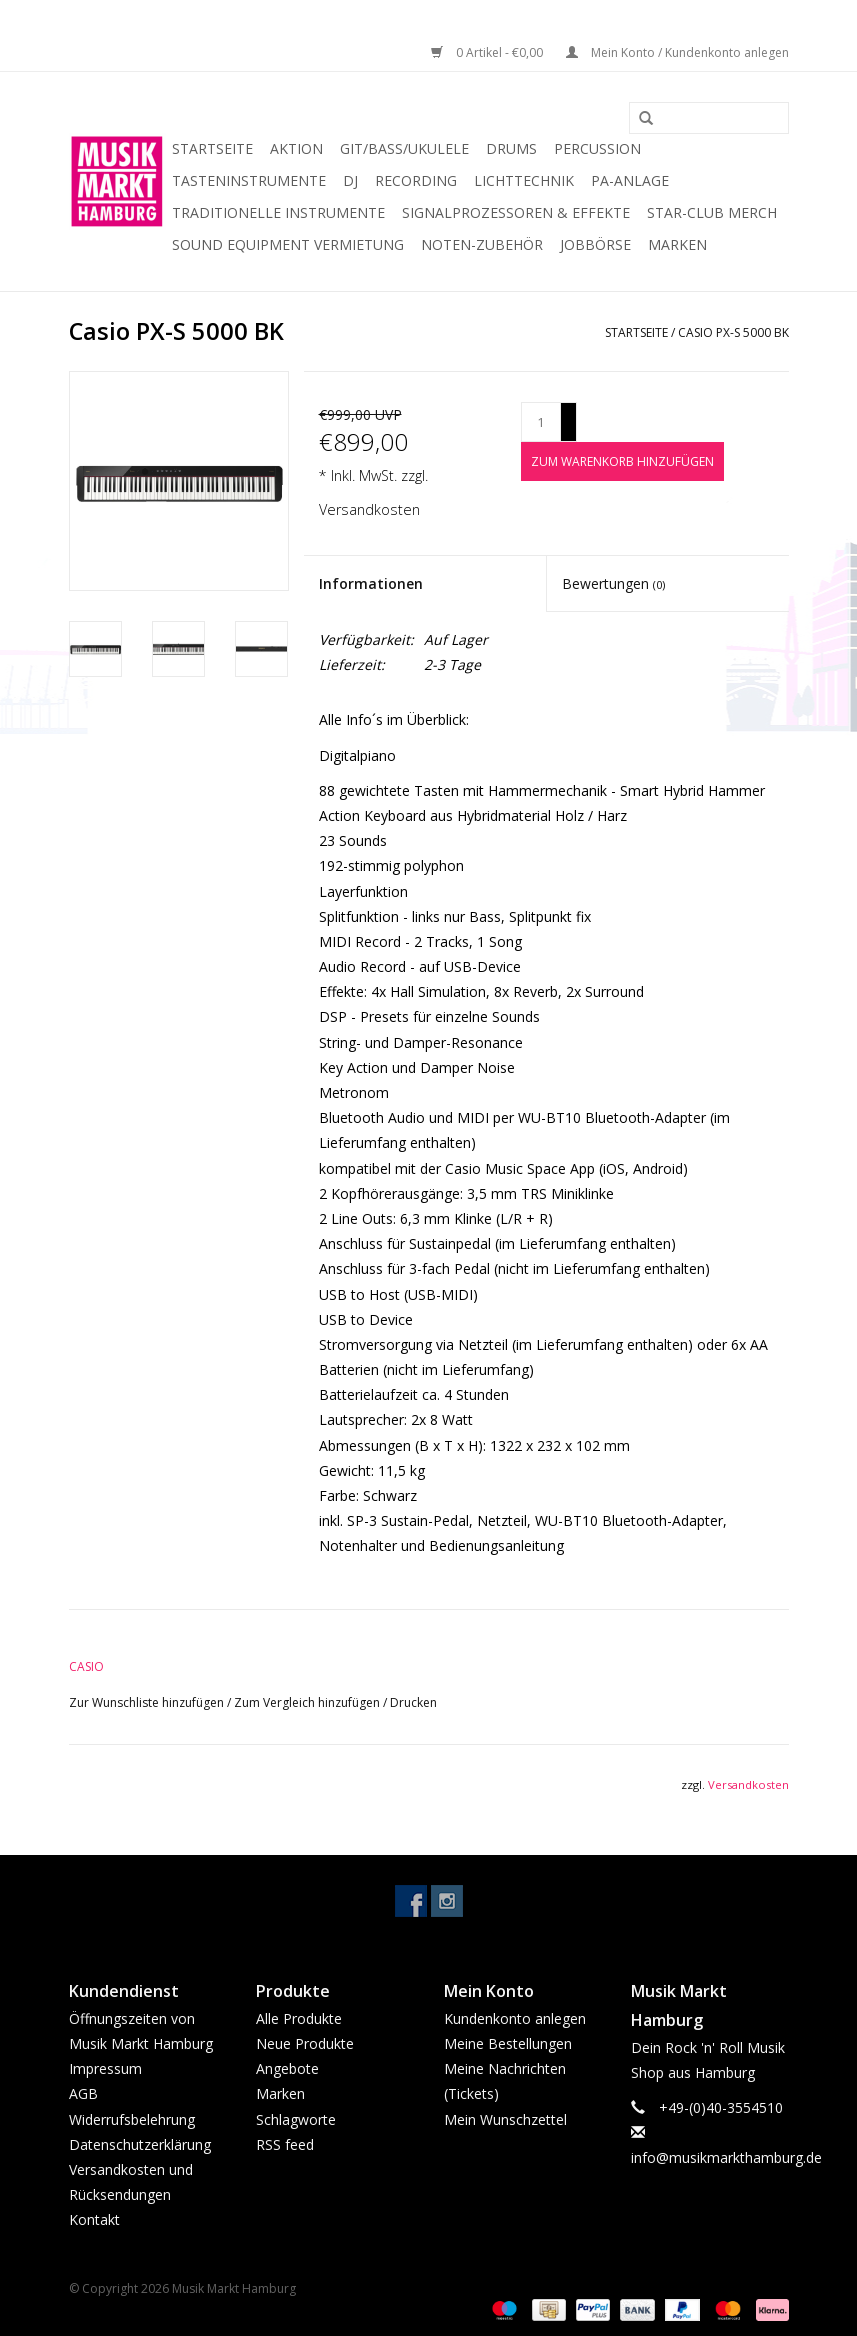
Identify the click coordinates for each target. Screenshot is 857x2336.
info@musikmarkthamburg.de (726, 2157)
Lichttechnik (524, 180)
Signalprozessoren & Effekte (516, 212)
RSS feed (285, 2144)
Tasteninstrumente (249, 180)
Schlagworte (296, 2119)
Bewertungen (613, 583)
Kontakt (94, 2219)
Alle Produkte (299, 2018)
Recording (416, 180)
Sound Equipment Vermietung (288, 244)
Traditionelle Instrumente (278, 212)
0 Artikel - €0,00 (488, 52)
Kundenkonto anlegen (515, 2018)
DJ (350, 180)
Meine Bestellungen (508, 2043)
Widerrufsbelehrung (132, 2119)
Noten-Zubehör (482, 244)
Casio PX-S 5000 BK (733, 332)
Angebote (287, 2068)
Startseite (212, 148)
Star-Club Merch (712, 212)
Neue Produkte (305, 2043)
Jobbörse (595, 244)
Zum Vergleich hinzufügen (308, 1702)
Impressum (105, 2068)
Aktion (296, 148)
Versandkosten (369, 509)
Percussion (597, 148)
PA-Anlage (630, 180)
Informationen (371, 583)
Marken (677, 244)
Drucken (413, 1702)
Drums (511, 148)
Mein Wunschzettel (505, 2119)
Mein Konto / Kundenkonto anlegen (677, 52)
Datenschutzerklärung (140, 2144)
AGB (83, 2093)
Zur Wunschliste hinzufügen (148, 1702)
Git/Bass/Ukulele (404, 148)
